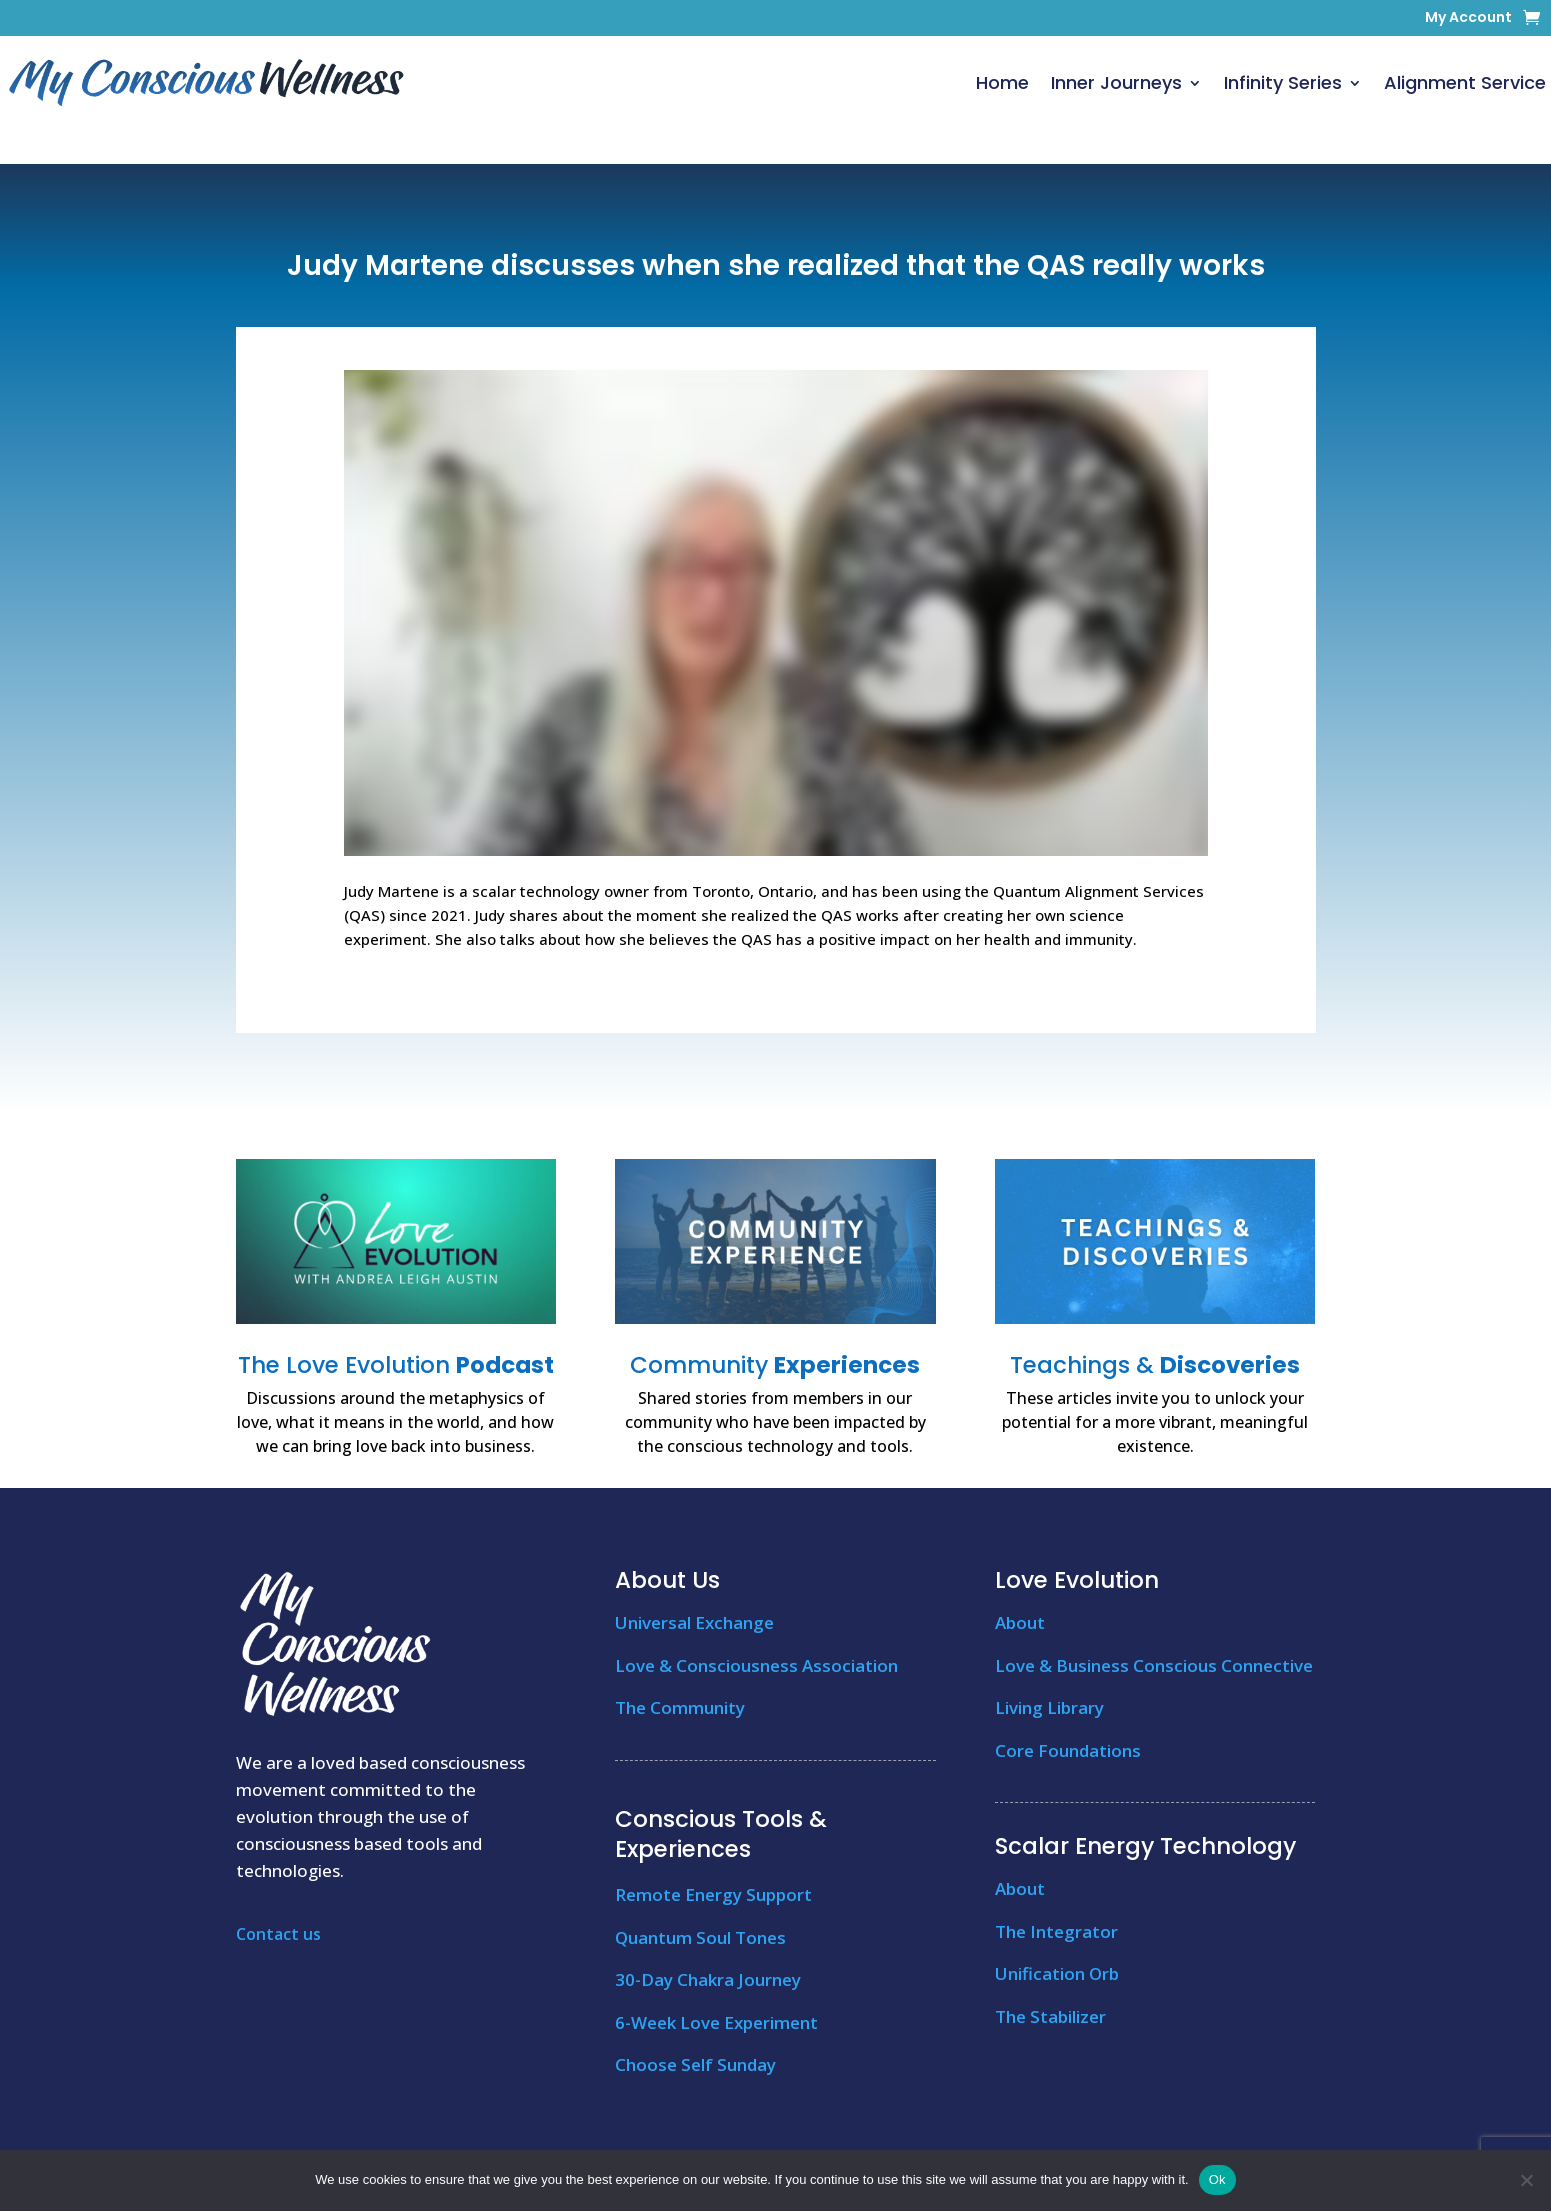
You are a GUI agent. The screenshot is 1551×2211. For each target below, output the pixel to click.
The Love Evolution (396, 1365)
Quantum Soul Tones (700, 1937)
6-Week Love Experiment (716, 2022)
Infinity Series (1283, 82)
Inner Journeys (1116, 82)
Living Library (1049, 1707)
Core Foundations (1068, 1750)
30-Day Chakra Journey (708, 1979)
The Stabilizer (1050, 2016)
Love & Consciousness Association (756, 1665)
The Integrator (1056, 1931)
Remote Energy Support (713, 1894)
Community (775, 1365)
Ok (1217, 2179)
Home (1002, 82)
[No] (1526, 2180)
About (1020, 1622)
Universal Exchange (694, 1622)
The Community (680, 1707)
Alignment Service (1465, 82)
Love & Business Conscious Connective (1154, 1665)
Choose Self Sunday (695, 2064)
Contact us (278, 1934)
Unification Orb (1057, 1973)
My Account (1468, 18)
